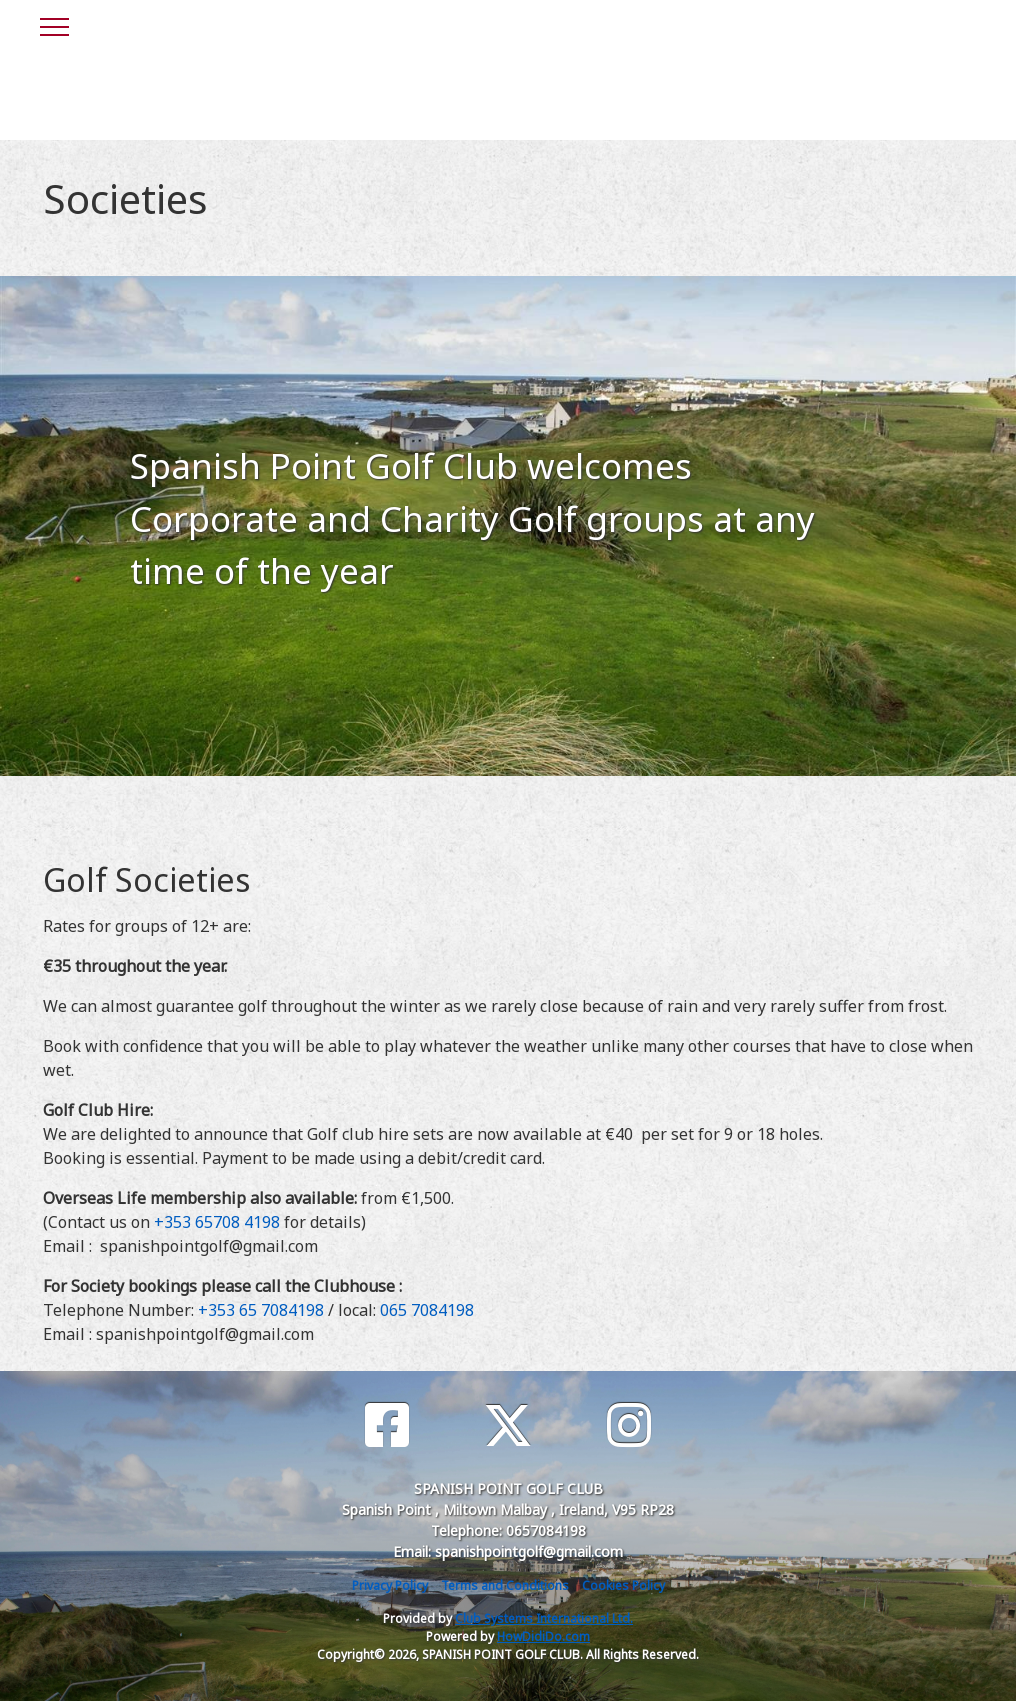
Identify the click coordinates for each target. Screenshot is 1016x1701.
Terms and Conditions (505, 1585)
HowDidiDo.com (543, 1636)
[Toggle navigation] (53, 24)
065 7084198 (427, 1310)
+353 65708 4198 (217, 1222)
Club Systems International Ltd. (544, 1618)
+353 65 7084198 (261, 1310)
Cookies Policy (623, 1585)
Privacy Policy (390, 1585)
